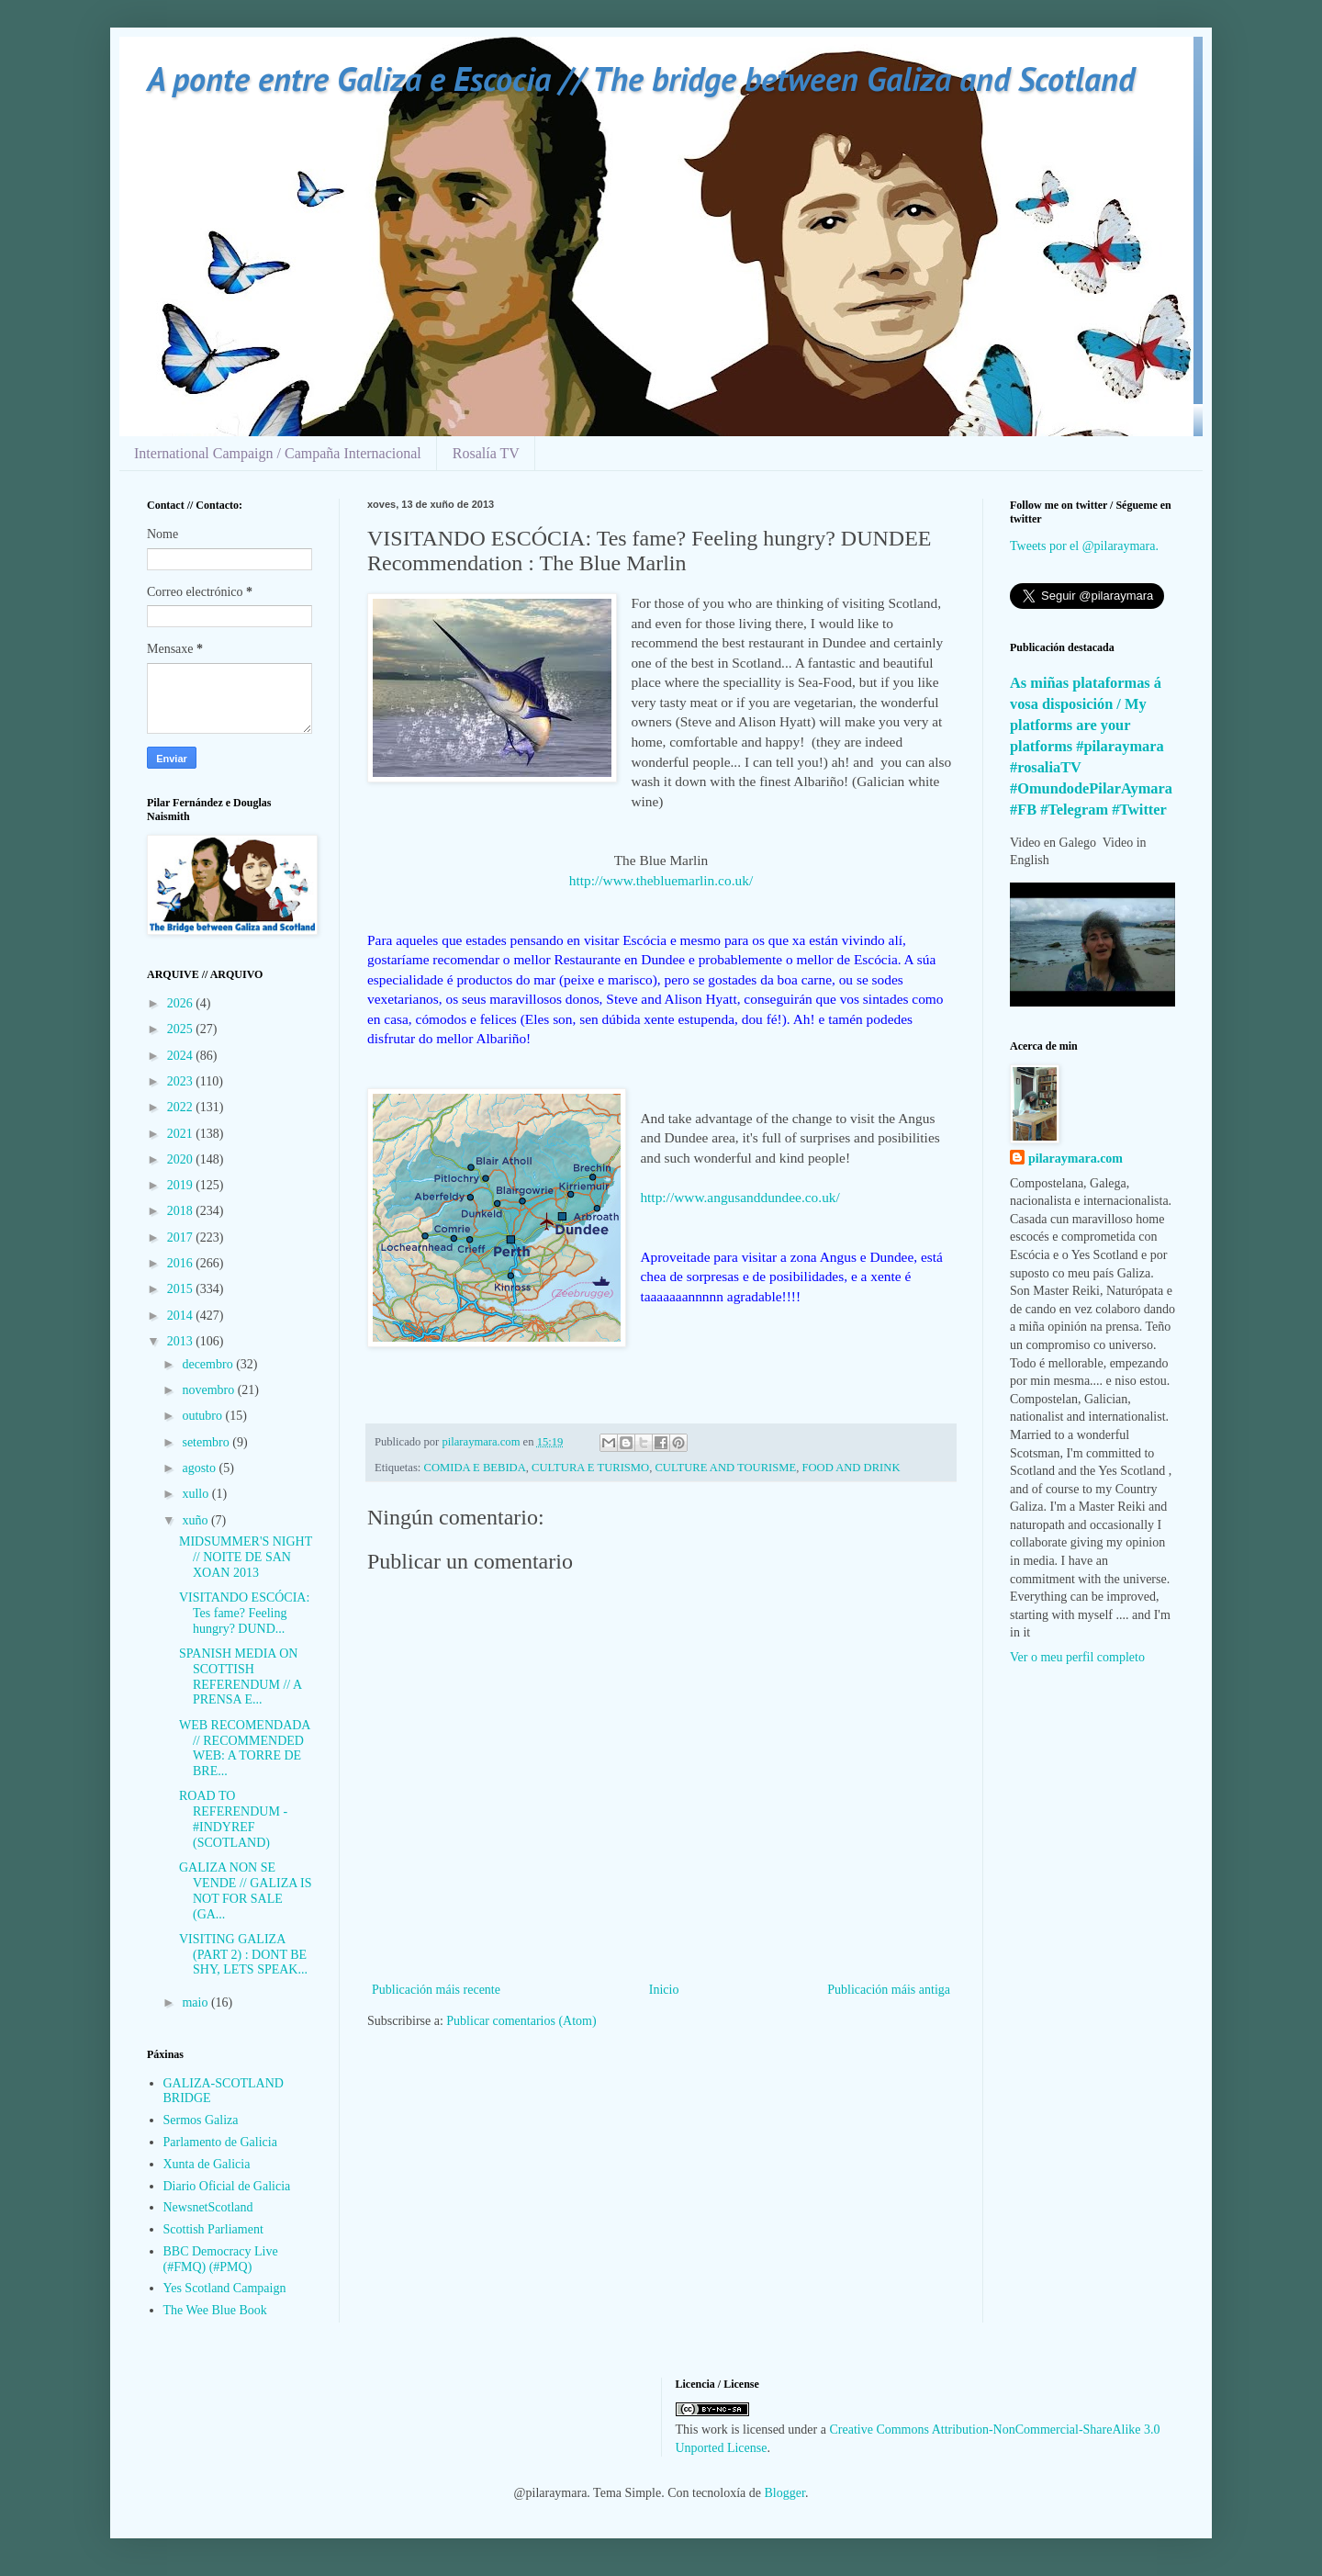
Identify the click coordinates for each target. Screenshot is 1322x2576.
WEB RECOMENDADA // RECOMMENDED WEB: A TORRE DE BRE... (244, 1748)
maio (196, 2002)
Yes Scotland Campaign (224, 2288)
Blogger (785, 2493)
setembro (207, 1442)
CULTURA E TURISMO (590, 1467)
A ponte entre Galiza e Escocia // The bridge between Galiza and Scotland (641, 78)
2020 (181, 1159)
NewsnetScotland (208, 2207)
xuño (196, 1520)
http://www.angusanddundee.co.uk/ (739, 1197)
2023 (181, 1081)
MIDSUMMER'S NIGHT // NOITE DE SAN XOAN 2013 (245, 1557)
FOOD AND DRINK (850, 1467)
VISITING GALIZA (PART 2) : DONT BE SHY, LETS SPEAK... (243, 1954)
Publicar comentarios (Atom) (521, 2021)
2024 (181, 1056)
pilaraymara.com (1075, 1158)
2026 (181, 1003)
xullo (196, 1494)
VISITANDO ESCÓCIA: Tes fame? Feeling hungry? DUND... (244, 1613)
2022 (181, 1107)
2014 (181, 1315)
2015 (181, 1289)
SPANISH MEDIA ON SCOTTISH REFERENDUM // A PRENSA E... (240, 1676)
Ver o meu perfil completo (1077, 1657)
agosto (200, 1468)
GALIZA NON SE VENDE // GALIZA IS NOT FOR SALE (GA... (245, 1890)
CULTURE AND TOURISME (725, 1467)
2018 (181, 1211)
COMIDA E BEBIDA (475, 1467)
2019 (181, 1185)
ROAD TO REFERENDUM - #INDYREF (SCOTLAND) (233, 1819)
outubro (203, 1416)
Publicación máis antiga (888, 1990)
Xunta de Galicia (207, 2164)
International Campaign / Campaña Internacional (277, 453)
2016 (181, 1263)
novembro (209, 1390)
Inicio (664, 1990)
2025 (181, 1029)
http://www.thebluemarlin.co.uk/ (661, 880)
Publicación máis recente (436, 1990)
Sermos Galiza (201, 2120)
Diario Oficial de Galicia (227, 2186)
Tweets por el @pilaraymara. (1084, 546)
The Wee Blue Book (215, 2310)
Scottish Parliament (213, 2229)
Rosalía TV (486, 453)
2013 (181, 1341)
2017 (181, 1237)
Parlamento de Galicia (220, 2142)
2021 (181, 1134)
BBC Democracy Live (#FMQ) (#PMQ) (220, 2259)
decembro (209, 1364)
